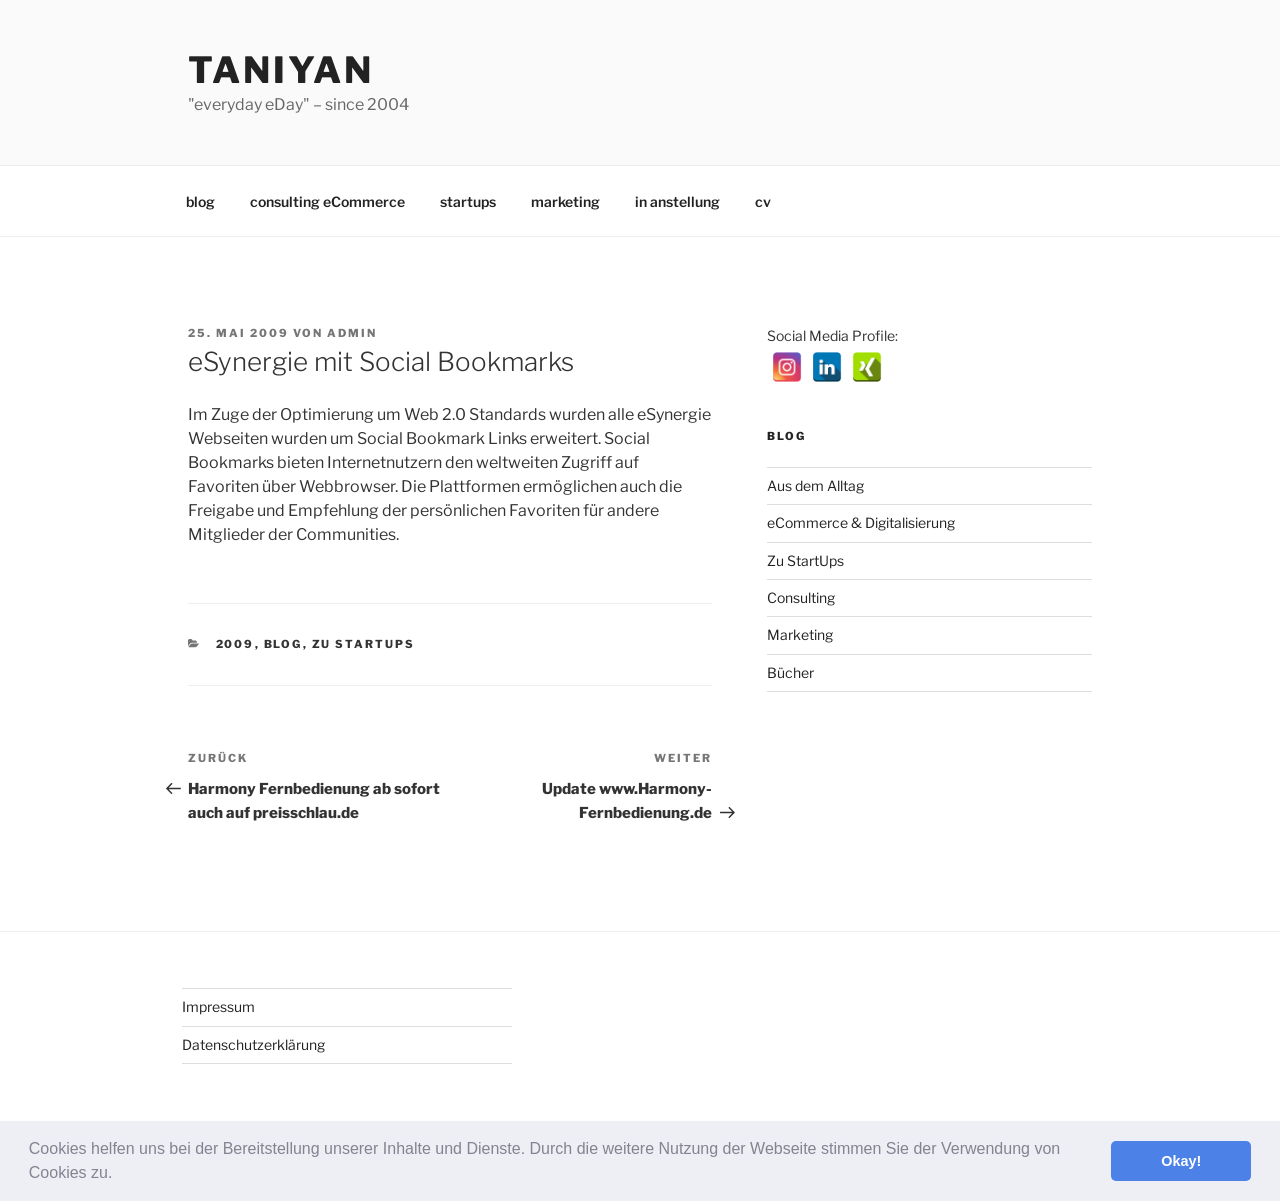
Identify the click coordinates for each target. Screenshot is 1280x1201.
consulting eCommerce (327, 201)
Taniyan (281, 70)
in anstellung (677, 201)
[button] (120, 1175)
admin (352, 333)
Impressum (218, 1006)
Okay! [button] (1181, 1161)
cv (763, 201)
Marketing (800, 634)
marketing (565, 201)
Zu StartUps (364, 644)
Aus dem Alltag (815, 485)
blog (200, 201)
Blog (283, 644)
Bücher (790, 672)
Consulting (801, 597)
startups (468, 201)
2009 (235, 644)
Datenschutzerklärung (253, 1044)
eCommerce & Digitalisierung (861, 522)
